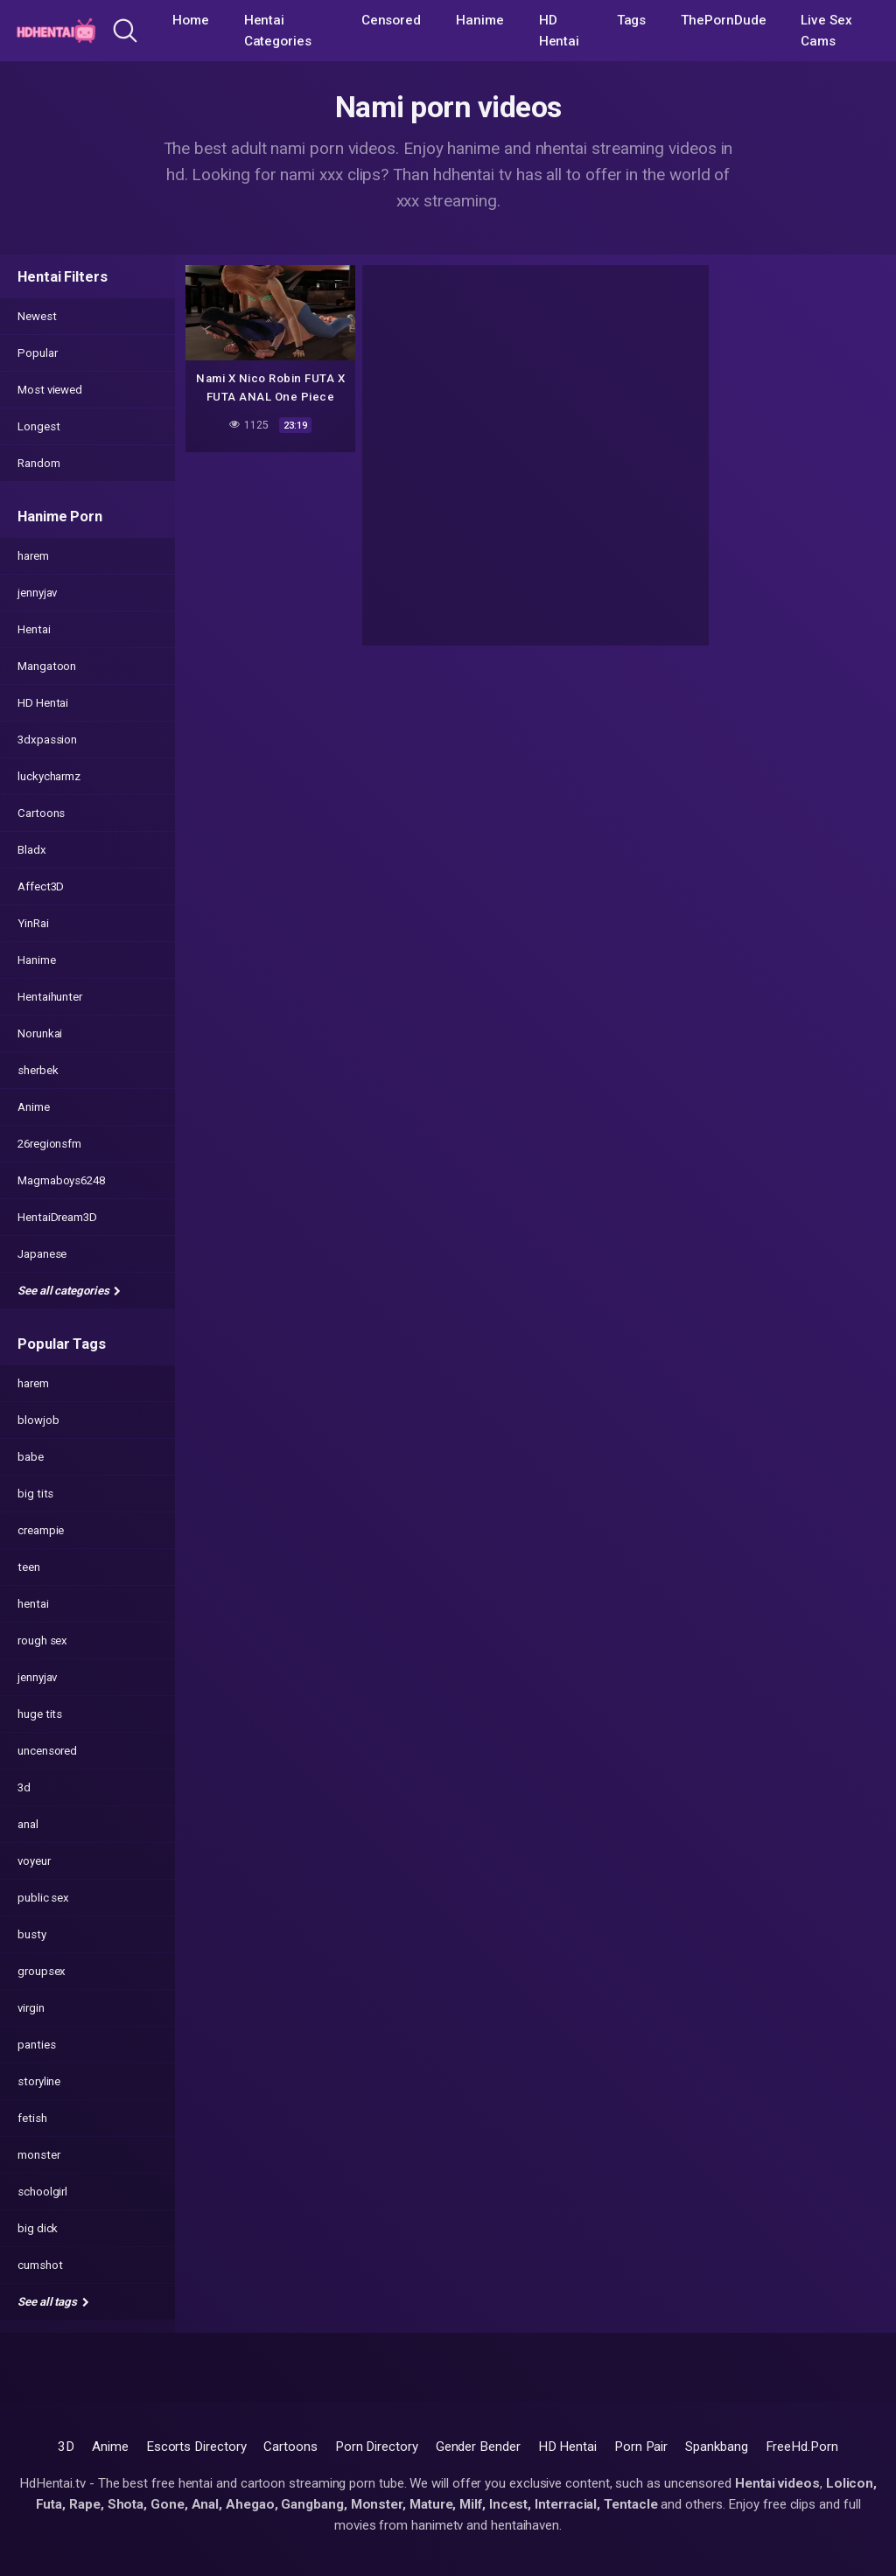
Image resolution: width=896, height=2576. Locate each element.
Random (39, 463)
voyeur (34, 1860)
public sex (43, 1897)
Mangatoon (47, 666)
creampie (41, 1530)
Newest (37, 316)
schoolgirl (42, 2191)
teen (29, 1567)
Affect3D (41, 886)
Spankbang (716, 2446)
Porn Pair (641, 2446)
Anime (34, 1106)
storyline (39, 2081)
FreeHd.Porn (802, 2446)
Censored (391, 20)
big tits (35, 1493)
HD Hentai (559, 30)
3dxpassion (47, 739)
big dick (38, 2228)
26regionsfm (49, 1143)
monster (39, 2154)
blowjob (38, 1420)
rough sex (42, 1640)
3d (24, 1787)
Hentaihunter (50, 996)
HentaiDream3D (57, 1217)
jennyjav (37, 592)
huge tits (40, 1714)
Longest (39, 426)
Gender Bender (478, 2446)
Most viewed (50, 389)
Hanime (480, 20)
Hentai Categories (278, 30)
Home (190, 20)
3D (66, 2446)
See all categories (69, 1290)
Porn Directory (376, 2446)
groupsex (42, 1971)
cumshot (40, 2265)
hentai (33, 1603)
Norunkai (40, 1033)
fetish (32, 2118)
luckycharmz (49, 776)
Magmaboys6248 (61, 1180)
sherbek (38, 1070)
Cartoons (41, 813)
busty (32, 1934)
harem (33, 555)
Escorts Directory (196, 2446)
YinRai (33, 923)
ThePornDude (723, 20)
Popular (37, 353)
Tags (632, 20)
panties (36, 2044)
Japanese (42, 1253)
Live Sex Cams (826, 30)
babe (31, 1456)
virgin (31, 2007)
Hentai (34, 629)
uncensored (47, 1750)
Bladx (32, 849)
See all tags (53, 2301)
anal (28, 1824)
